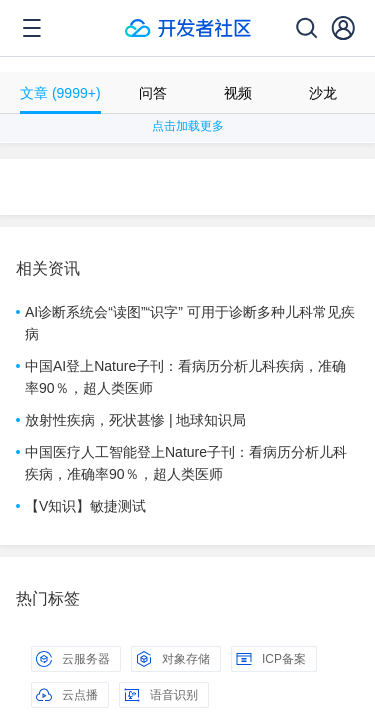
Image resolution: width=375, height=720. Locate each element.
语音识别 (161, 695)
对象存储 (173, 659)
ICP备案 (271, 659)
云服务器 (73, 659)
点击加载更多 (188, 126)
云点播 (67, 695)
